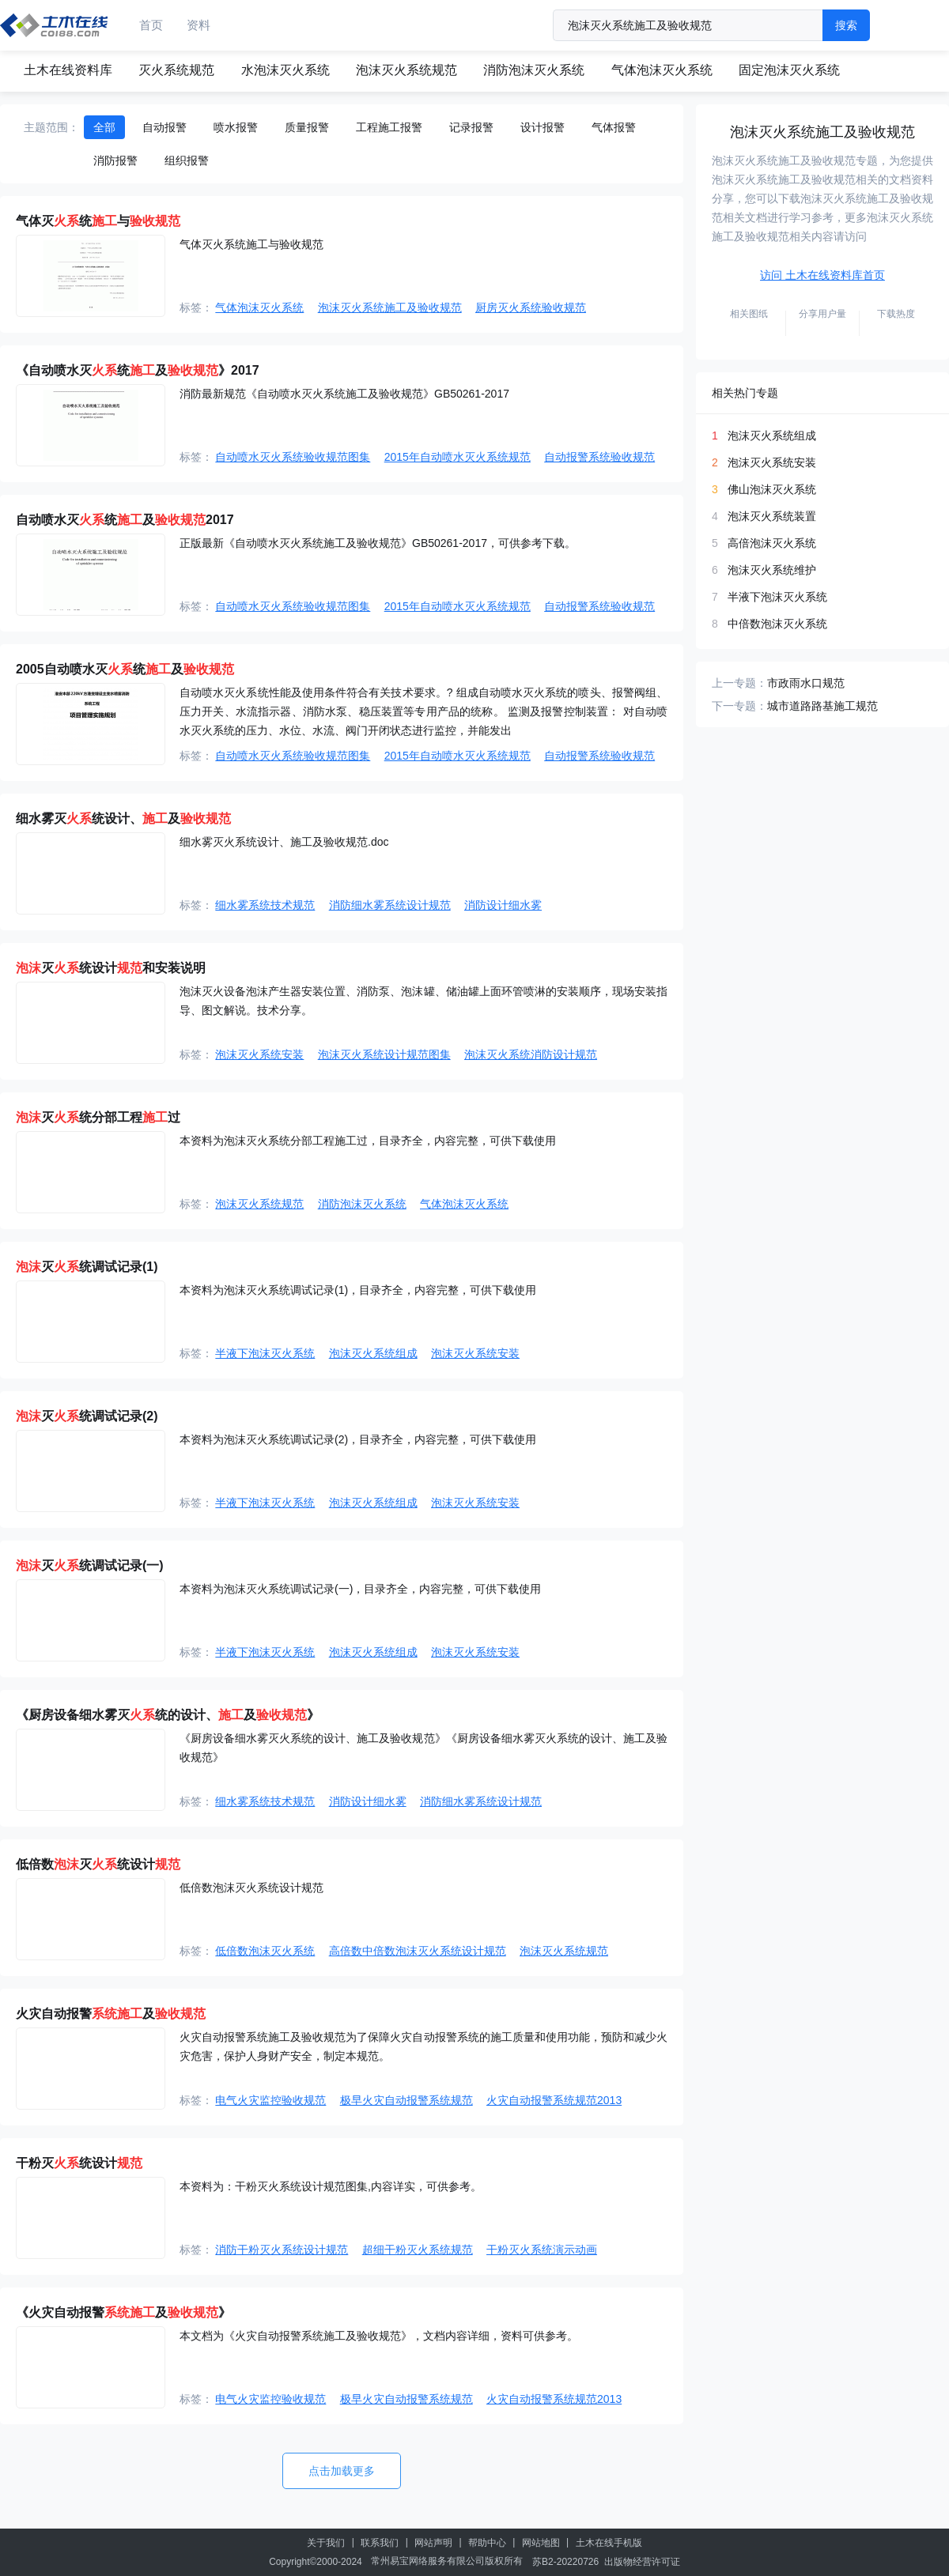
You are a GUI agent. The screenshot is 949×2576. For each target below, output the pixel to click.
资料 (198, 25)
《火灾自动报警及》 (123, 2312)
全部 (104, 127)
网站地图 (541, 2542)
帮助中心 (487, 2542)
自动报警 (164, 127)
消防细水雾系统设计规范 (390, 905)
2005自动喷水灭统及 (125, 669)
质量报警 (307, 127)
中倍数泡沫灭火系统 (777, 623)
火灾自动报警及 (111, 2013)
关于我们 (326, 2542)
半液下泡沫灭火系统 (265, 1353)
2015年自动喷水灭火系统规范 (457, 457)
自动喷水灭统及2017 (125, 519)
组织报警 (186, 160)
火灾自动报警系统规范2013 (554, 2100)
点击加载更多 (341, 2471)
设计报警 (542, 127)
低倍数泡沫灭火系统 (265, 1950)
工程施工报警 (389, 127)
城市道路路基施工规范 (822, 706)
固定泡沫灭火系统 (789, 70)
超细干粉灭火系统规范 (417, 2249)
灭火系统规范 (176, 70)
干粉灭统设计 (79, 2163)
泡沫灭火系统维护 (772, 570)
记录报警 (471, 127)
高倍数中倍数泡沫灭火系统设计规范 (417, 1950)
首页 (151, 25)
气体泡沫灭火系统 (662, 70)
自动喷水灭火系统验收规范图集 (292, 457)
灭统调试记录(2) (87, 1416)
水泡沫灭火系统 (285, 70)
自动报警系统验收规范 (599, 457)
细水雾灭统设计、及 (123, 818)
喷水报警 (236, 127)
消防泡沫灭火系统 (533, 70)
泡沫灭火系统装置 (772, 516)
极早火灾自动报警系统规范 (406, 2100)
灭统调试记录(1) (87, 1266)
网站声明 (433, 2542)
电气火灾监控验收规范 (270, 2100)
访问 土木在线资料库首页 (822, 275)
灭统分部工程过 (98, 1117)
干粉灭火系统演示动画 (541, 2249)
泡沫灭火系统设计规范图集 (384, 1054)
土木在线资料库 (68, 70)
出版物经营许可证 (642, 2561)
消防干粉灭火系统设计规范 (281, 2249)
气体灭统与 (98, 221)
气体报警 (614, 127)
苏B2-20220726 (565, 2561)
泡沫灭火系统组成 (373, 1353)
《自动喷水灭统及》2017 (137, 370)
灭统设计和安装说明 (111, 968)
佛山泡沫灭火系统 (772, 489)
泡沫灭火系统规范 (406, 70)
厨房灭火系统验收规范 (530, 307)
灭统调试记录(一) (90, 1565)
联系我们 (380, 2542)
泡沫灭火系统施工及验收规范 (390, 307)
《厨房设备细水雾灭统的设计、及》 (167, 1715)
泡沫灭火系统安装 (259, 1054)
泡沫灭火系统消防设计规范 (530, 1054)
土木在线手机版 (609, 2542)
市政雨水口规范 (806, 683)
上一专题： (739, 683)
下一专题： (739, 706)
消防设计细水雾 (503, 905)
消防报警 (115, 160)
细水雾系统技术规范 (265, 905)
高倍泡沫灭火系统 (772, 543)
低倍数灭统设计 (98, 1864)
